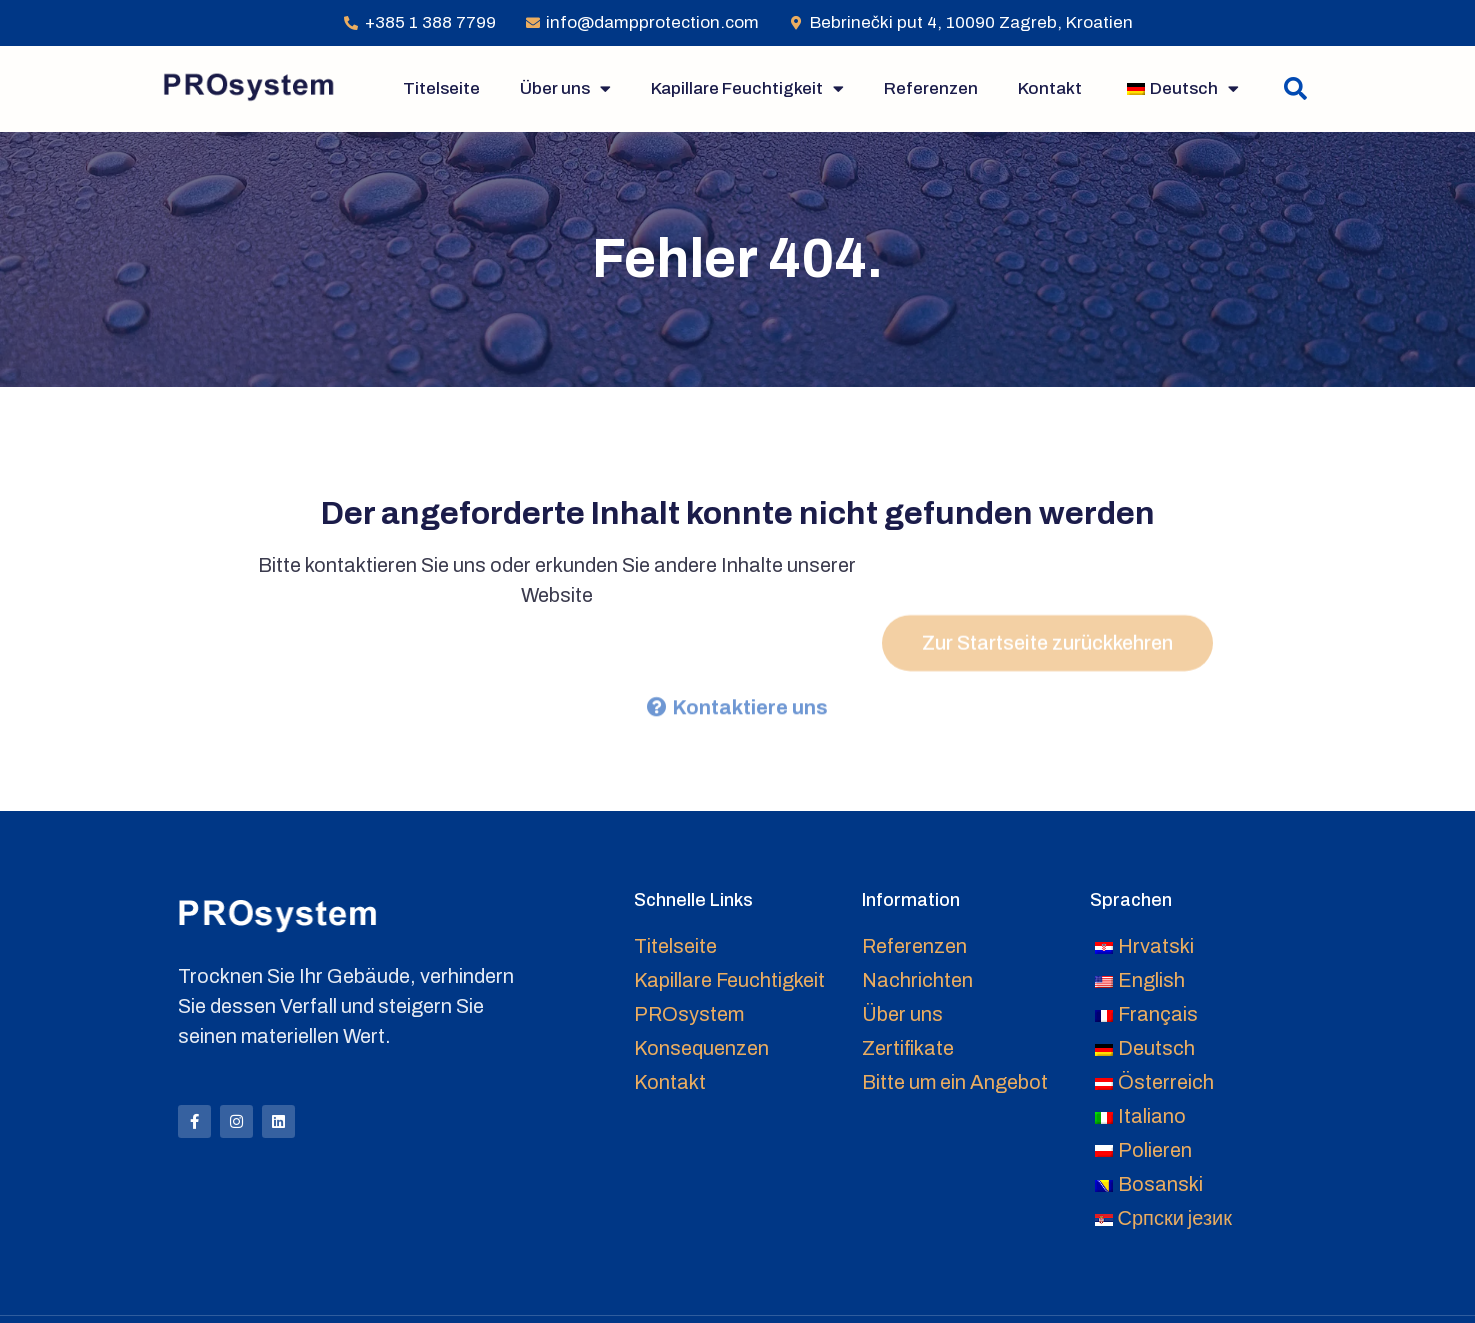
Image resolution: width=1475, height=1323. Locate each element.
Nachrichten (917, 980)
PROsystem (689, 1014)
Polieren (1155, 1150)
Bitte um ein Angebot (955, 1082)
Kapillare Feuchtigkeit (747, 88)
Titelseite (441, 88)
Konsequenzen (701, 1048)
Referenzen (931, 88)
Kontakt (1050, 88)
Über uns (565, 88)
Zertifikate (908, 1048)
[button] (1295, 88)
